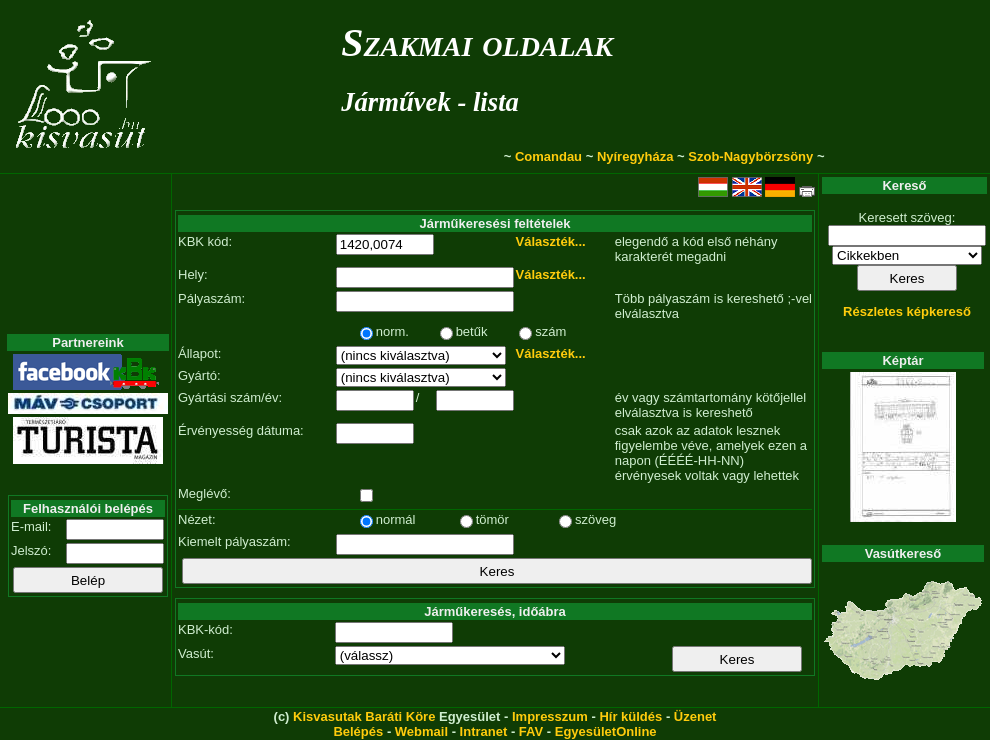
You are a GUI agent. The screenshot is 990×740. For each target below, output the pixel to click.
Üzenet (695, 716)
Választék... (551, 241)
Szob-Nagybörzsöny (750, 156)
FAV (531, 731)
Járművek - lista (430, 102)
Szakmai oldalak (477, 42)
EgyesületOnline (606, 731)
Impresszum (550, 716)
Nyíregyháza (635, 156)
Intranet (484, 731)
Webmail (421, 731)
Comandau (548, 156)
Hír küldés (630, 716)
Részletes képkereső (907, 311)
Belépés (358, 731)
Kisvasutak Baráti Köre (364, 716)
